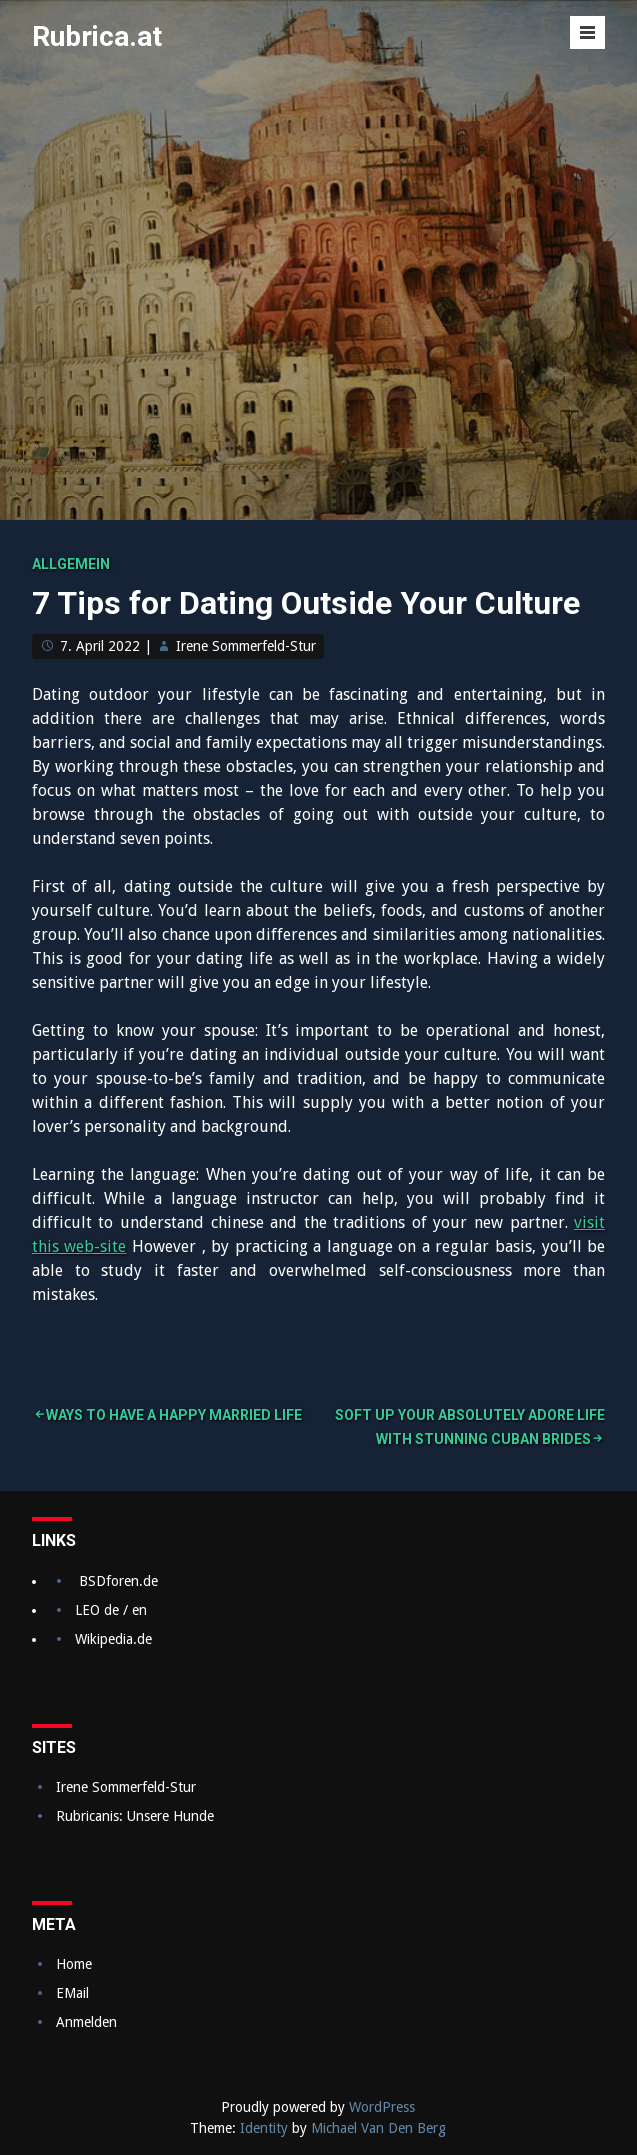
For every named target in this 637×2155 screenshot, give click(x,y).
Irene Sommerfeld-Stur (246, 646)
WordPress (382, 2107)
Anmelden (86, 2022)
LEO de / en (111, 1610)
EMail (72, 1993)
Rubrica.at (97, 36)
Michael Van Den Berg (378, 2128)
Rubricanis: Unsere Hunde (135, 1816)
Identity (264, 2128)
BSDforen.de (118, 1581)
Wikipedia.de (113, 1639)
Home (74, 1964)
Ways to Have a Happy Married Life (174, 1415)
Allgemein (71, 564)
